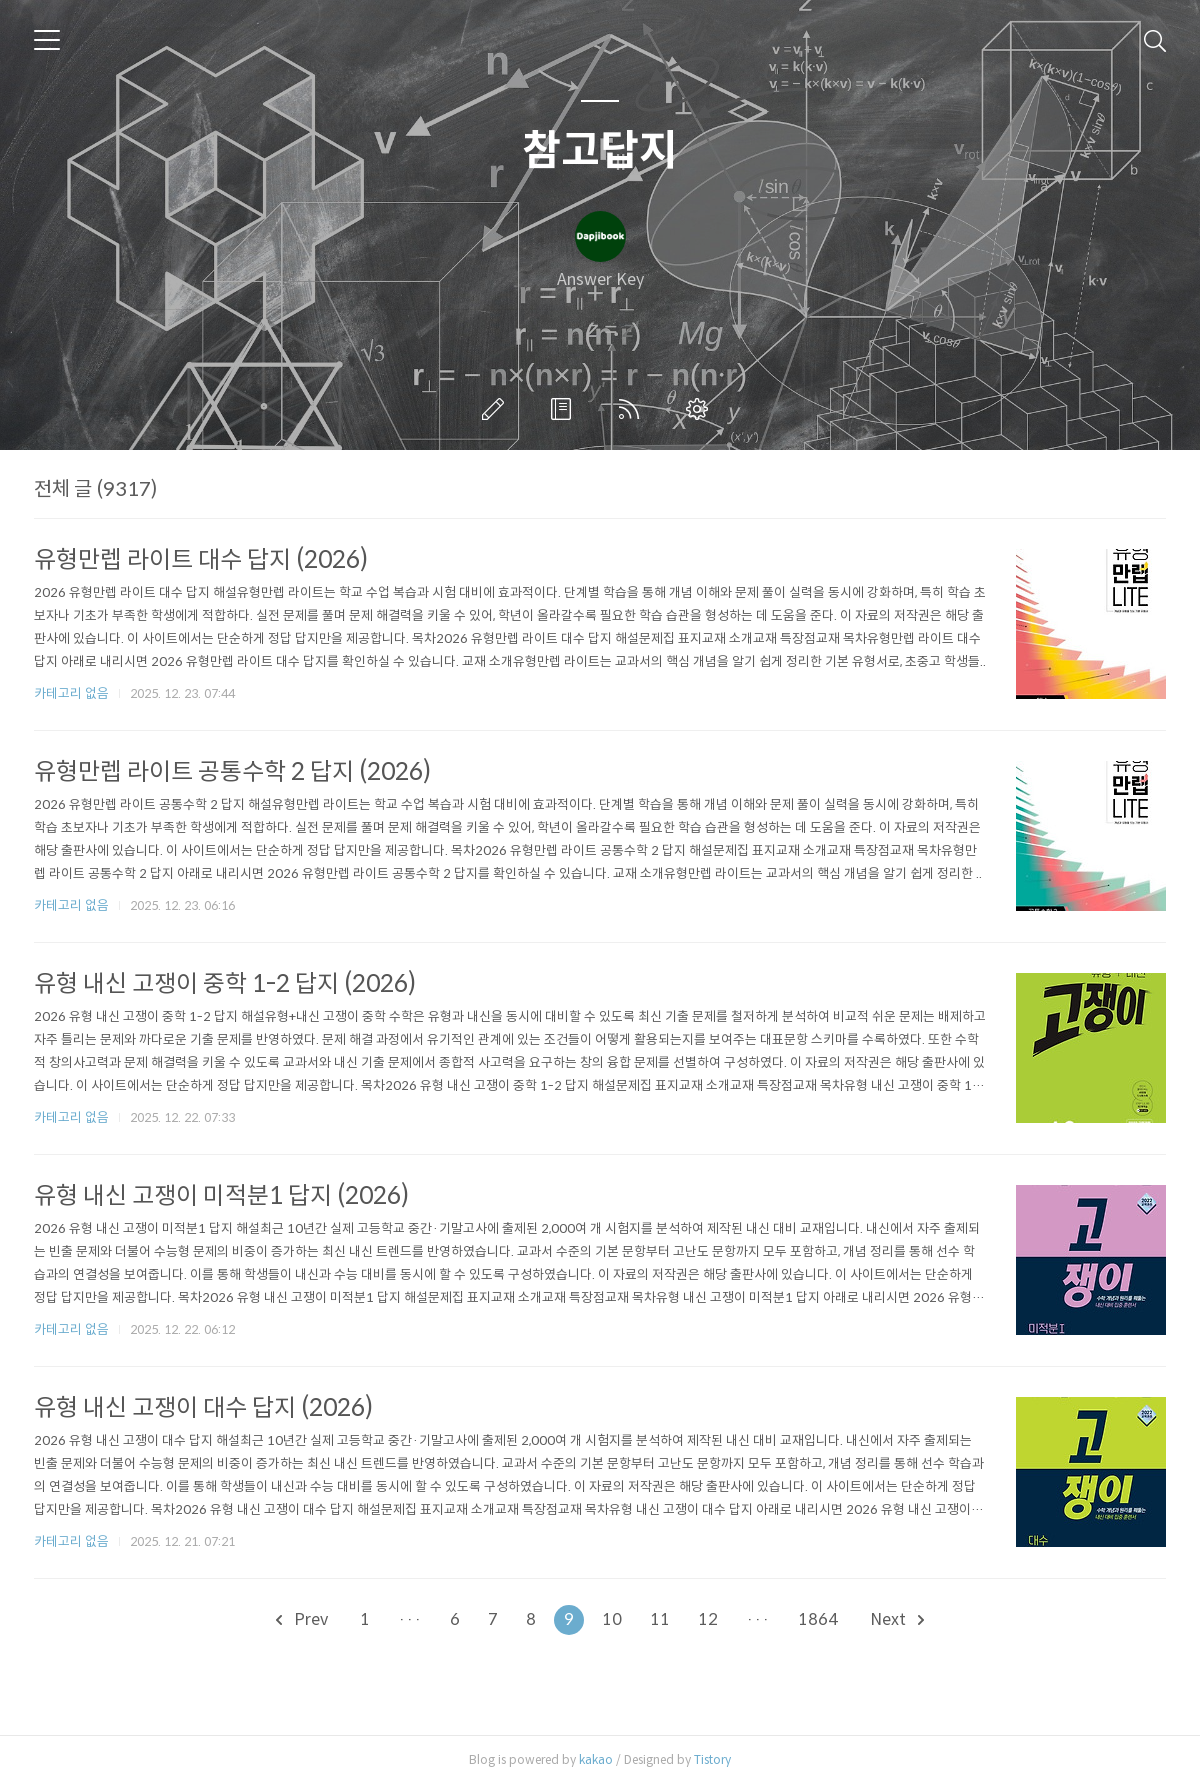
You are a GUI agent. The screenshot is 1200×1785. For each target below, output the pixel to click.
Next (897, 1619)
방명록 (565, 409)
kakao (596, 1759)
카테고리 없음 (71, 693)
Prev (302, 1619)
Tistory (712, 1759)
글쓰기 (497, 409)
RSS (633, 409)
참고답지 (600, 151)
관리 (701, 409)
